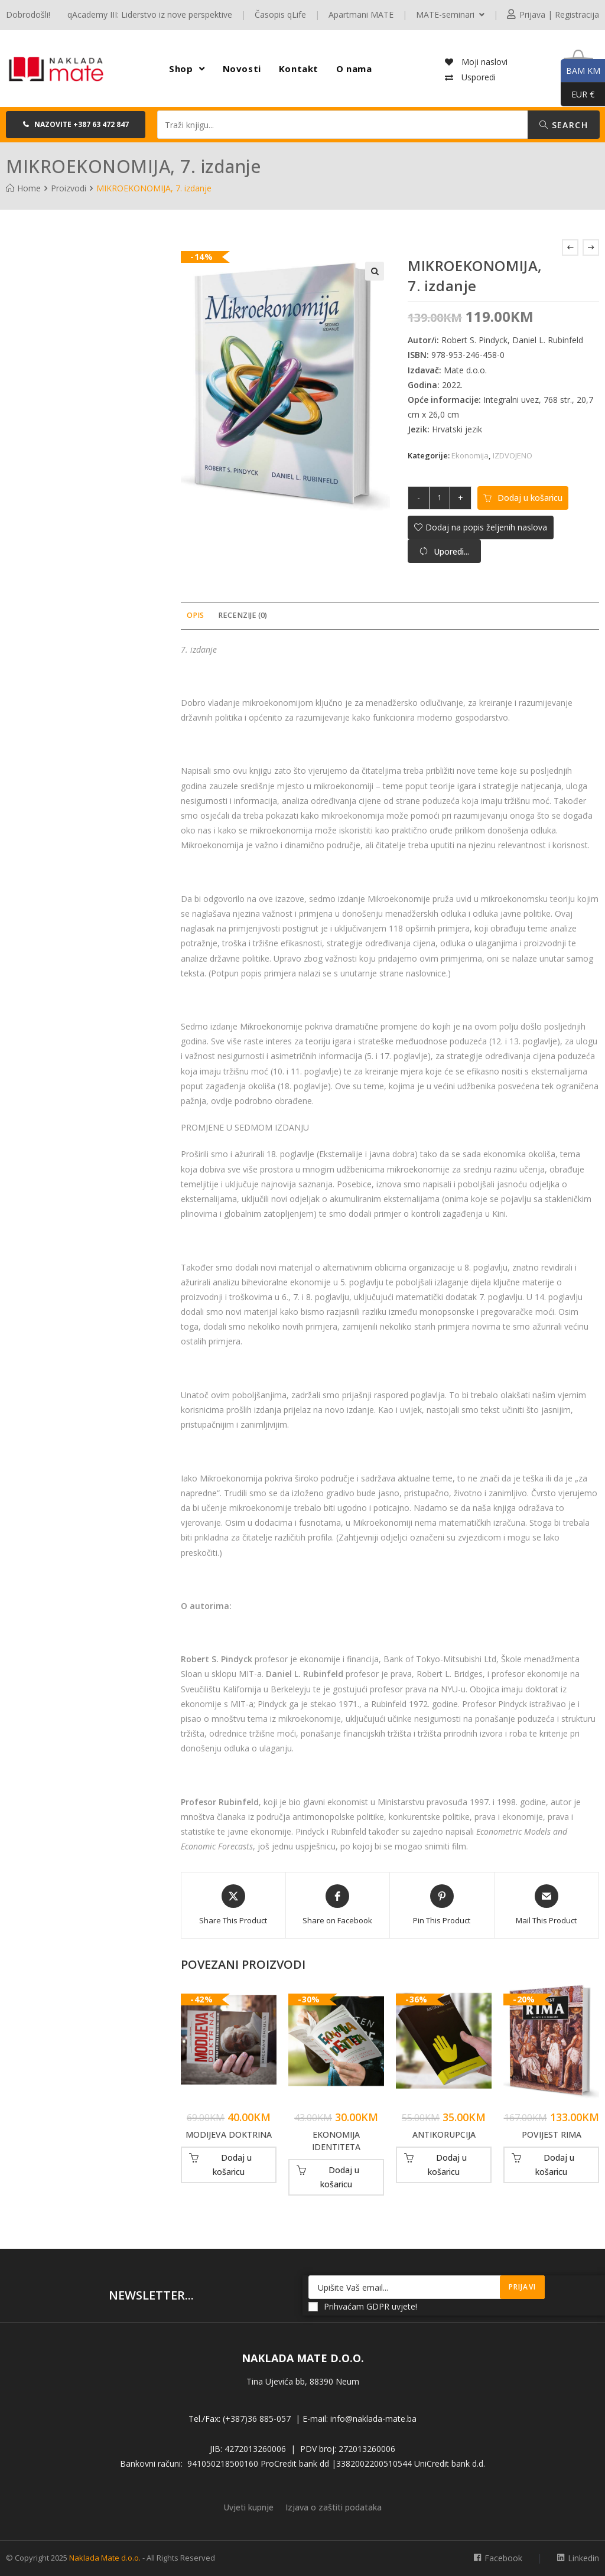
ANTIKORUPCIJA (444, 2134)
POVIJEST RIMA (551, 2134)
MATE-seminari (450, 14)
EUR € (577, 94)
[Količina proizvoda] (439, 498)
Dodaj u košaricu (529, 497)
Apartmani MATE (360, 14)
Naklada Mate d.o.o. (105, 2557)
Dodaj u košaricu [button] (232, 2164)
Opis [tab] (195, 615)
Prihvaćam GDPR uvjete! (362, 2306)
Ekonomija (470, 455)
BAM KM (580, 71)
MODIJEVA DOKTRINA (229, 2134)
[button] (75, 124)
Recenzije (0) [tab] (242, 615)
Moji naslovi (483, 61)
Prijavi (522, 2287)
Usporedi (477, 77)
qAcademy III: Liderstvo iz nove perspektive (149, 14)
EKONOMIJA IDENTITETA (336, 2140)
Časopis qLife (280, 14)
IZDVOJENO (512, 455)
